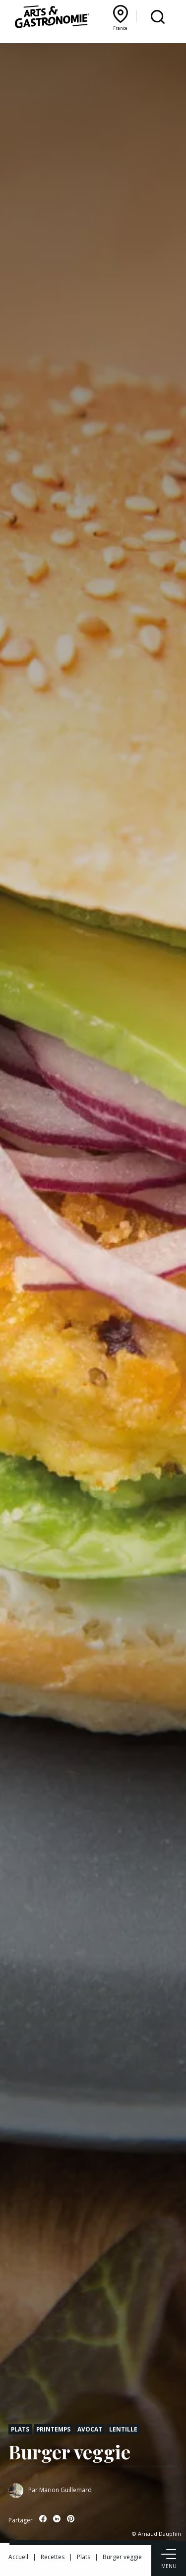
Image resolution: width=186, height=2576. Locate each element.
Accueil (18, 2557)
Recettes (52, 2557)
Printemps (53, 2429)
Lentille (123, 2429)
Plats (20, 2429)
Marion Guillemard (65, 2490)
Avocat (89, 2429)
